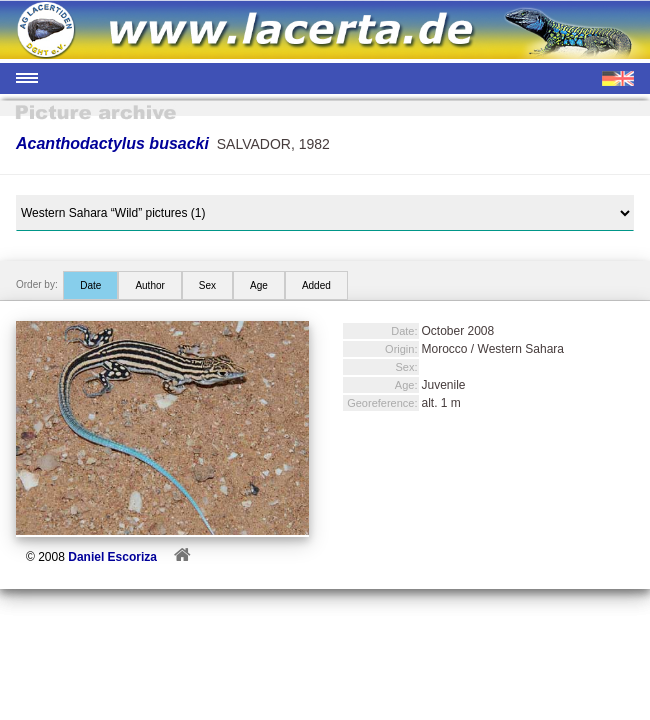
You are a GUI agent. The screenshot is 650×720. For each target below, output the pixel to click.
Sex (207, 285)
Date (90, 285)
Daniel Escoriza (112, 557)
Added (316, 285)
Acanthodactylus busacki (112, 143)
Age (259, 285)
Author (149, 285)
